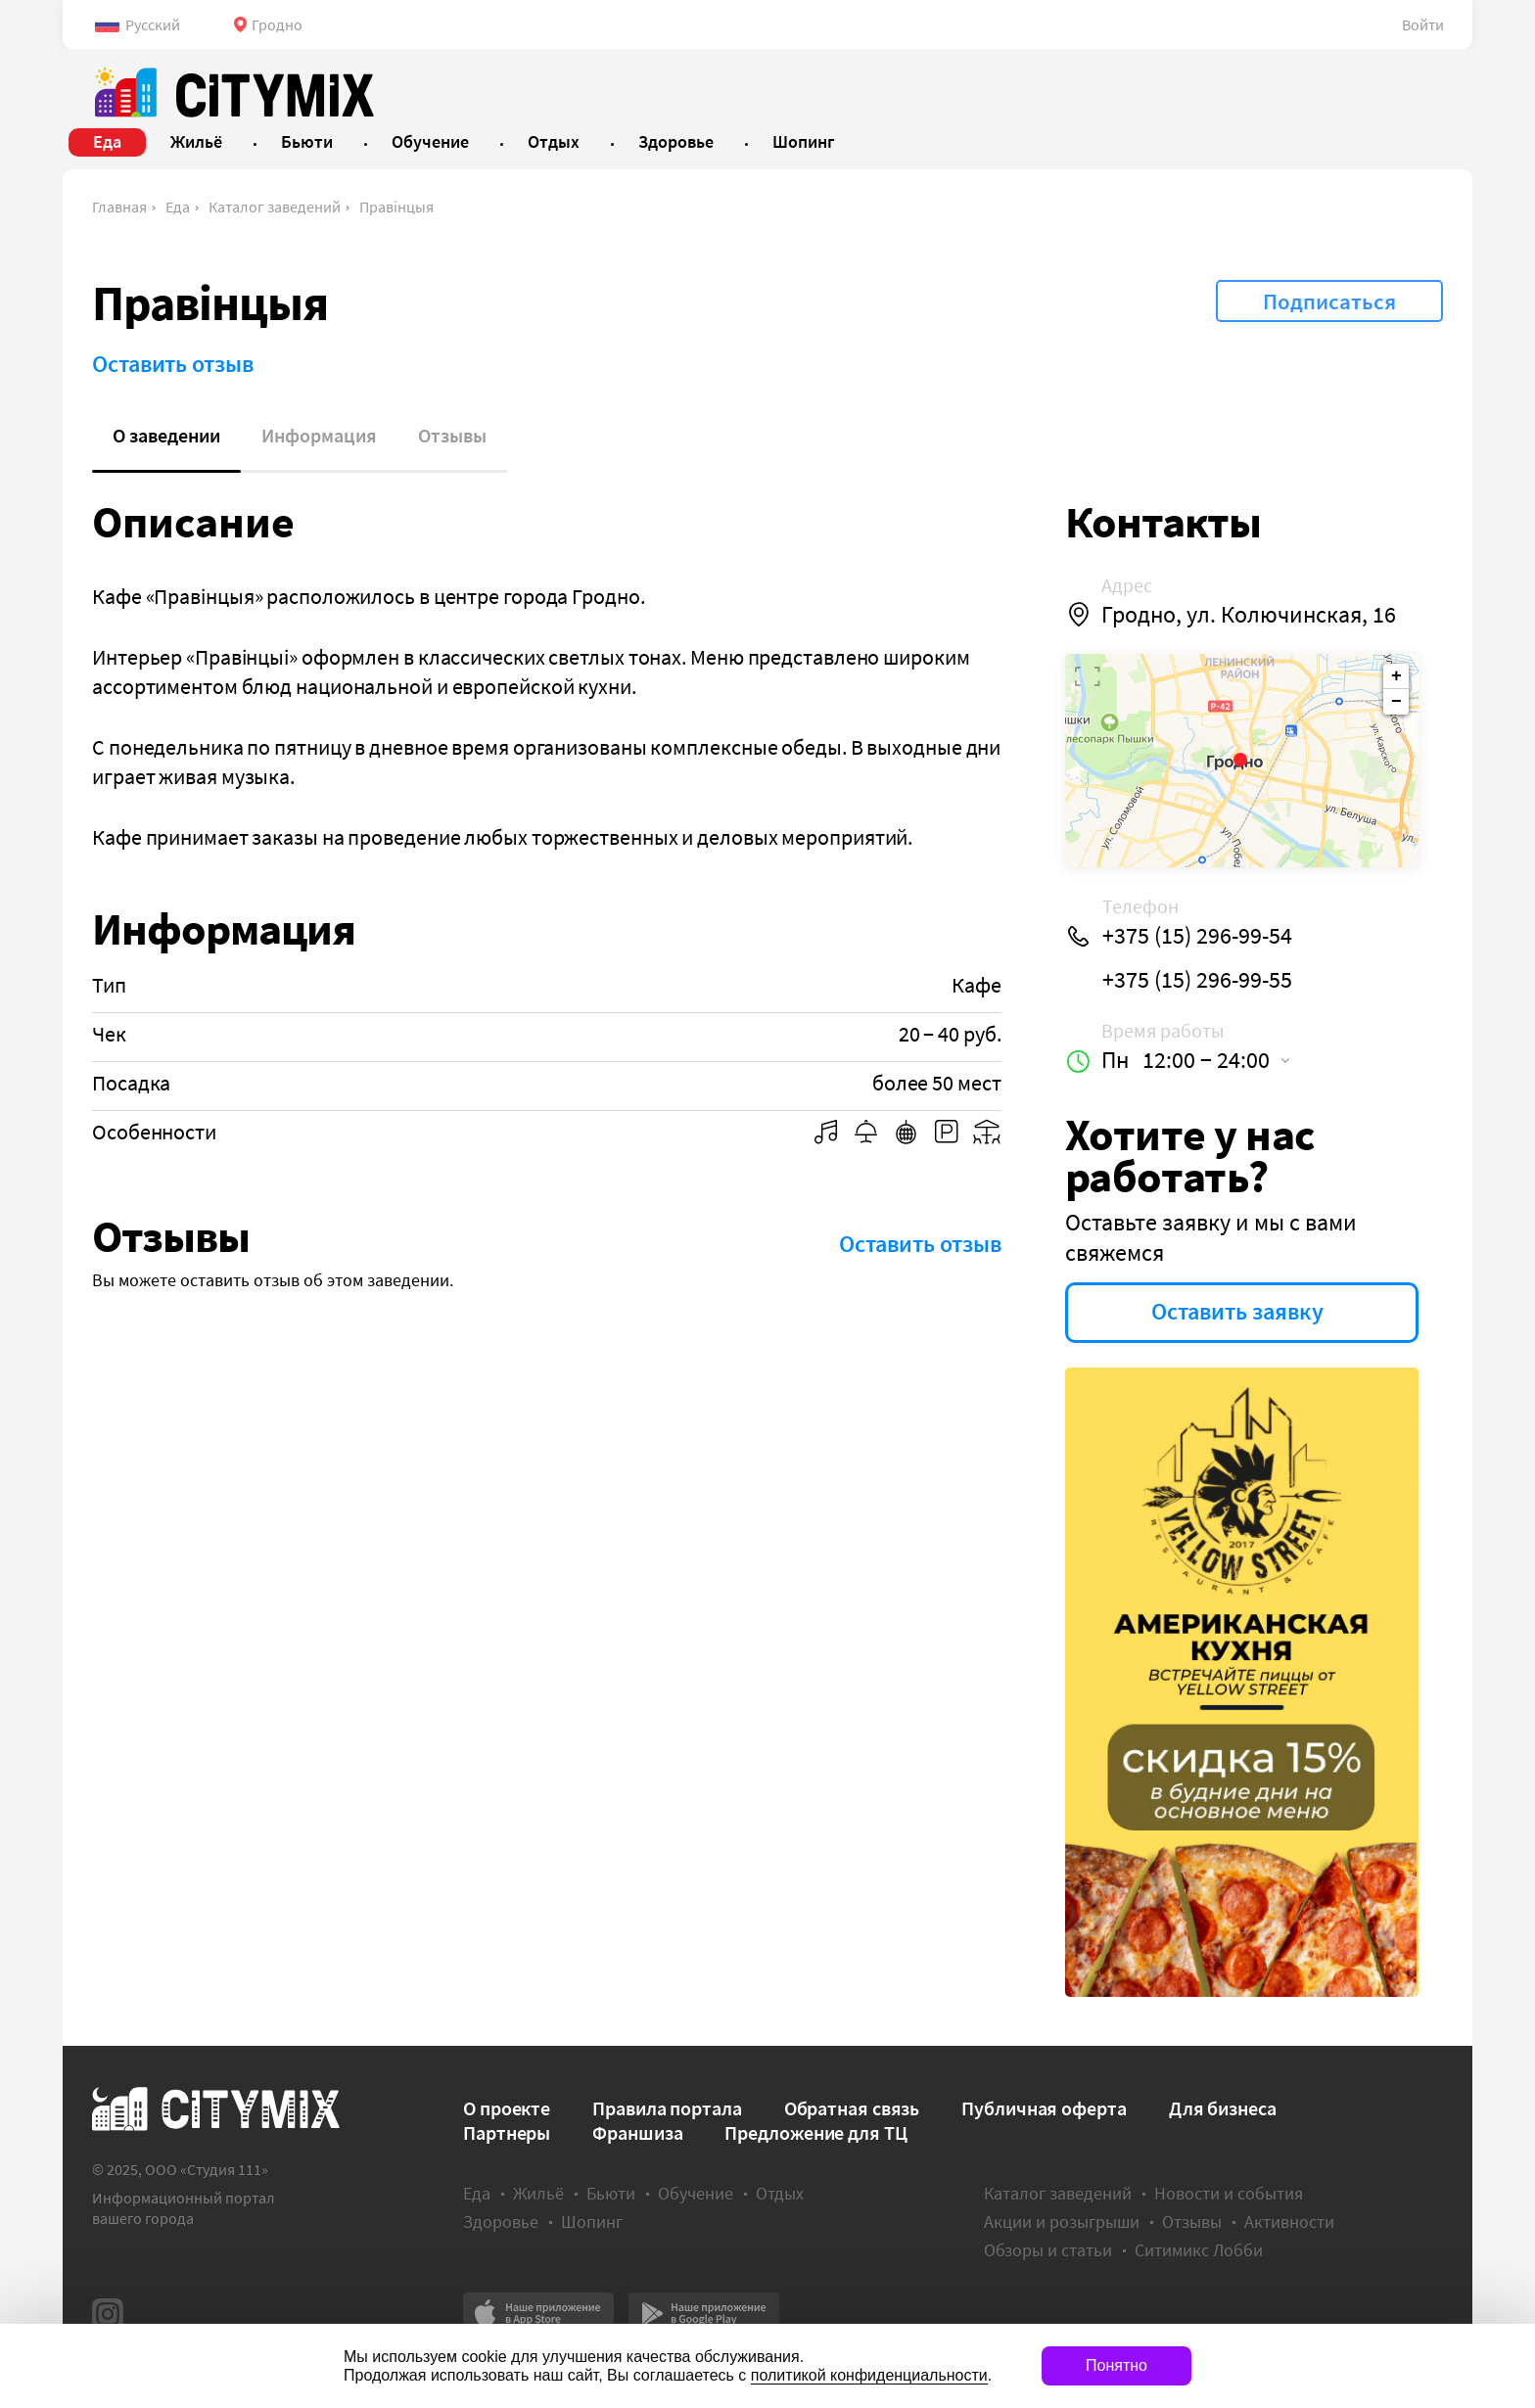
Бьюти (610, 2193)
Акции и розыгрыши (1062, 2221)
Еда (177, 206)
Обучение (695, 2193)
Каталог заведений (275, 206)
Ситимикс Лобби (1199, 2250)
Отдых (780, 2193)
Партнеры (506, 2132)
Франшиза (637, 2132)
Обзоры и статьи (1048, 2250)
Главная (119, 206)
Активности (1289, 2221)
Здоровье (500, 2221)
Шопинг (592, 2221)
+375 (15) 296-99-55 (1197, 980)
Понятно (1116, 2365)
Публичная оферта (1043, 2108)
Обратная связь (852, 2108)
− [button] (1396, 702)
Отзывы (452, 435)
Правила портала (667, 2108)
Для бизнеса (1223, 2108)
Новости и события (1228, 2193)
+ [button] (1396, 676)
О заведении (166, 435)
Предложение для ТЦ (815, 2132)
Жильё (538, 2193)
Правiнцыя (396, 206)
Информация (319, 435)
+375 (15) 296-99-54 (1197, 936)
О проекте (506, 2108)
